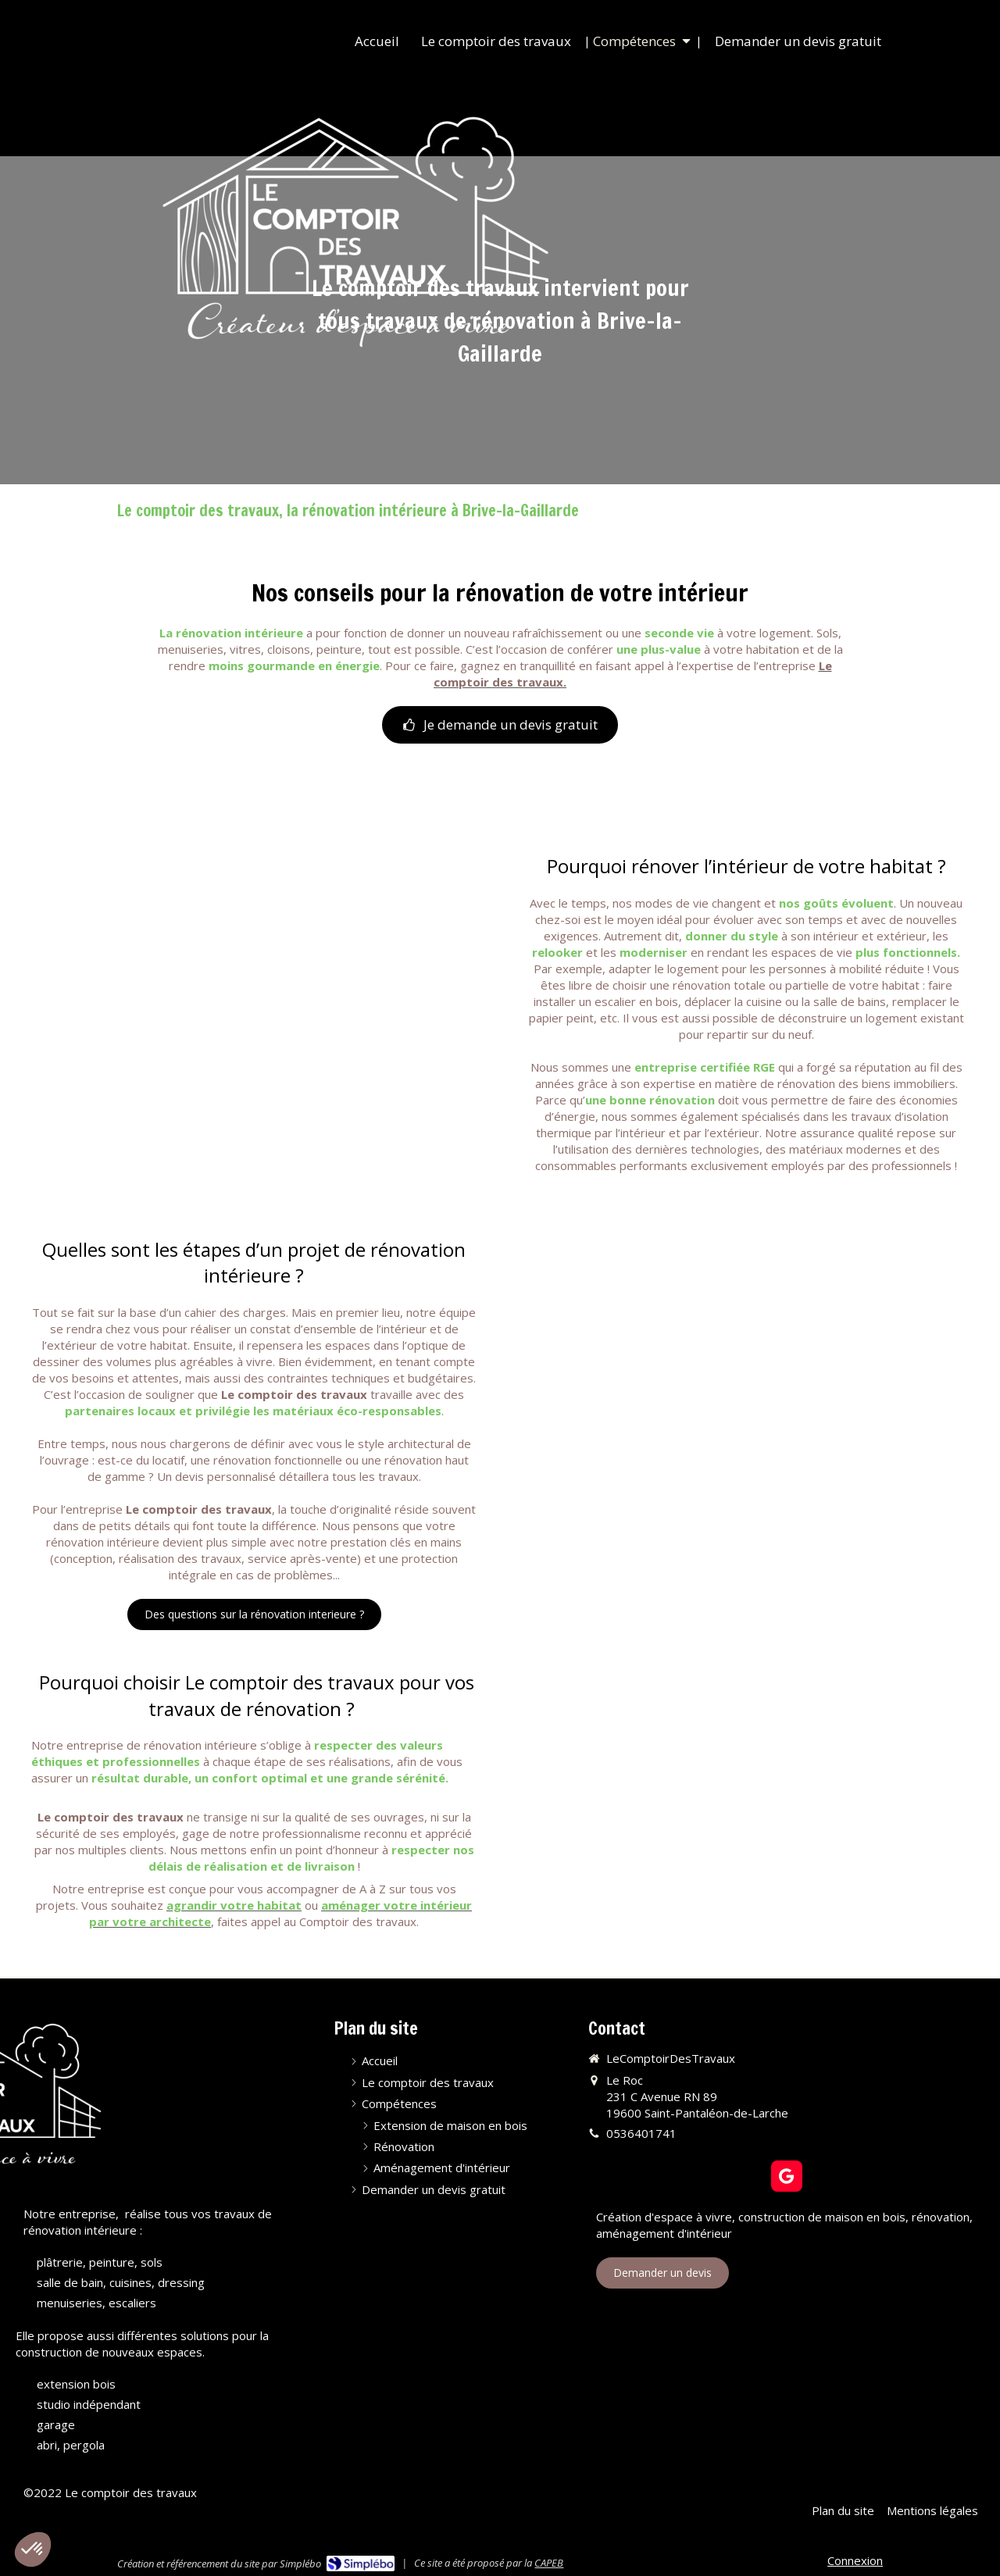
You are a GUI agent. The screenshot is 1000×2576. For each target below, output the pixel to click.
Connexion (855, 2560)
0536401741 (641, 2133)
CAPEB (548, 2563)
